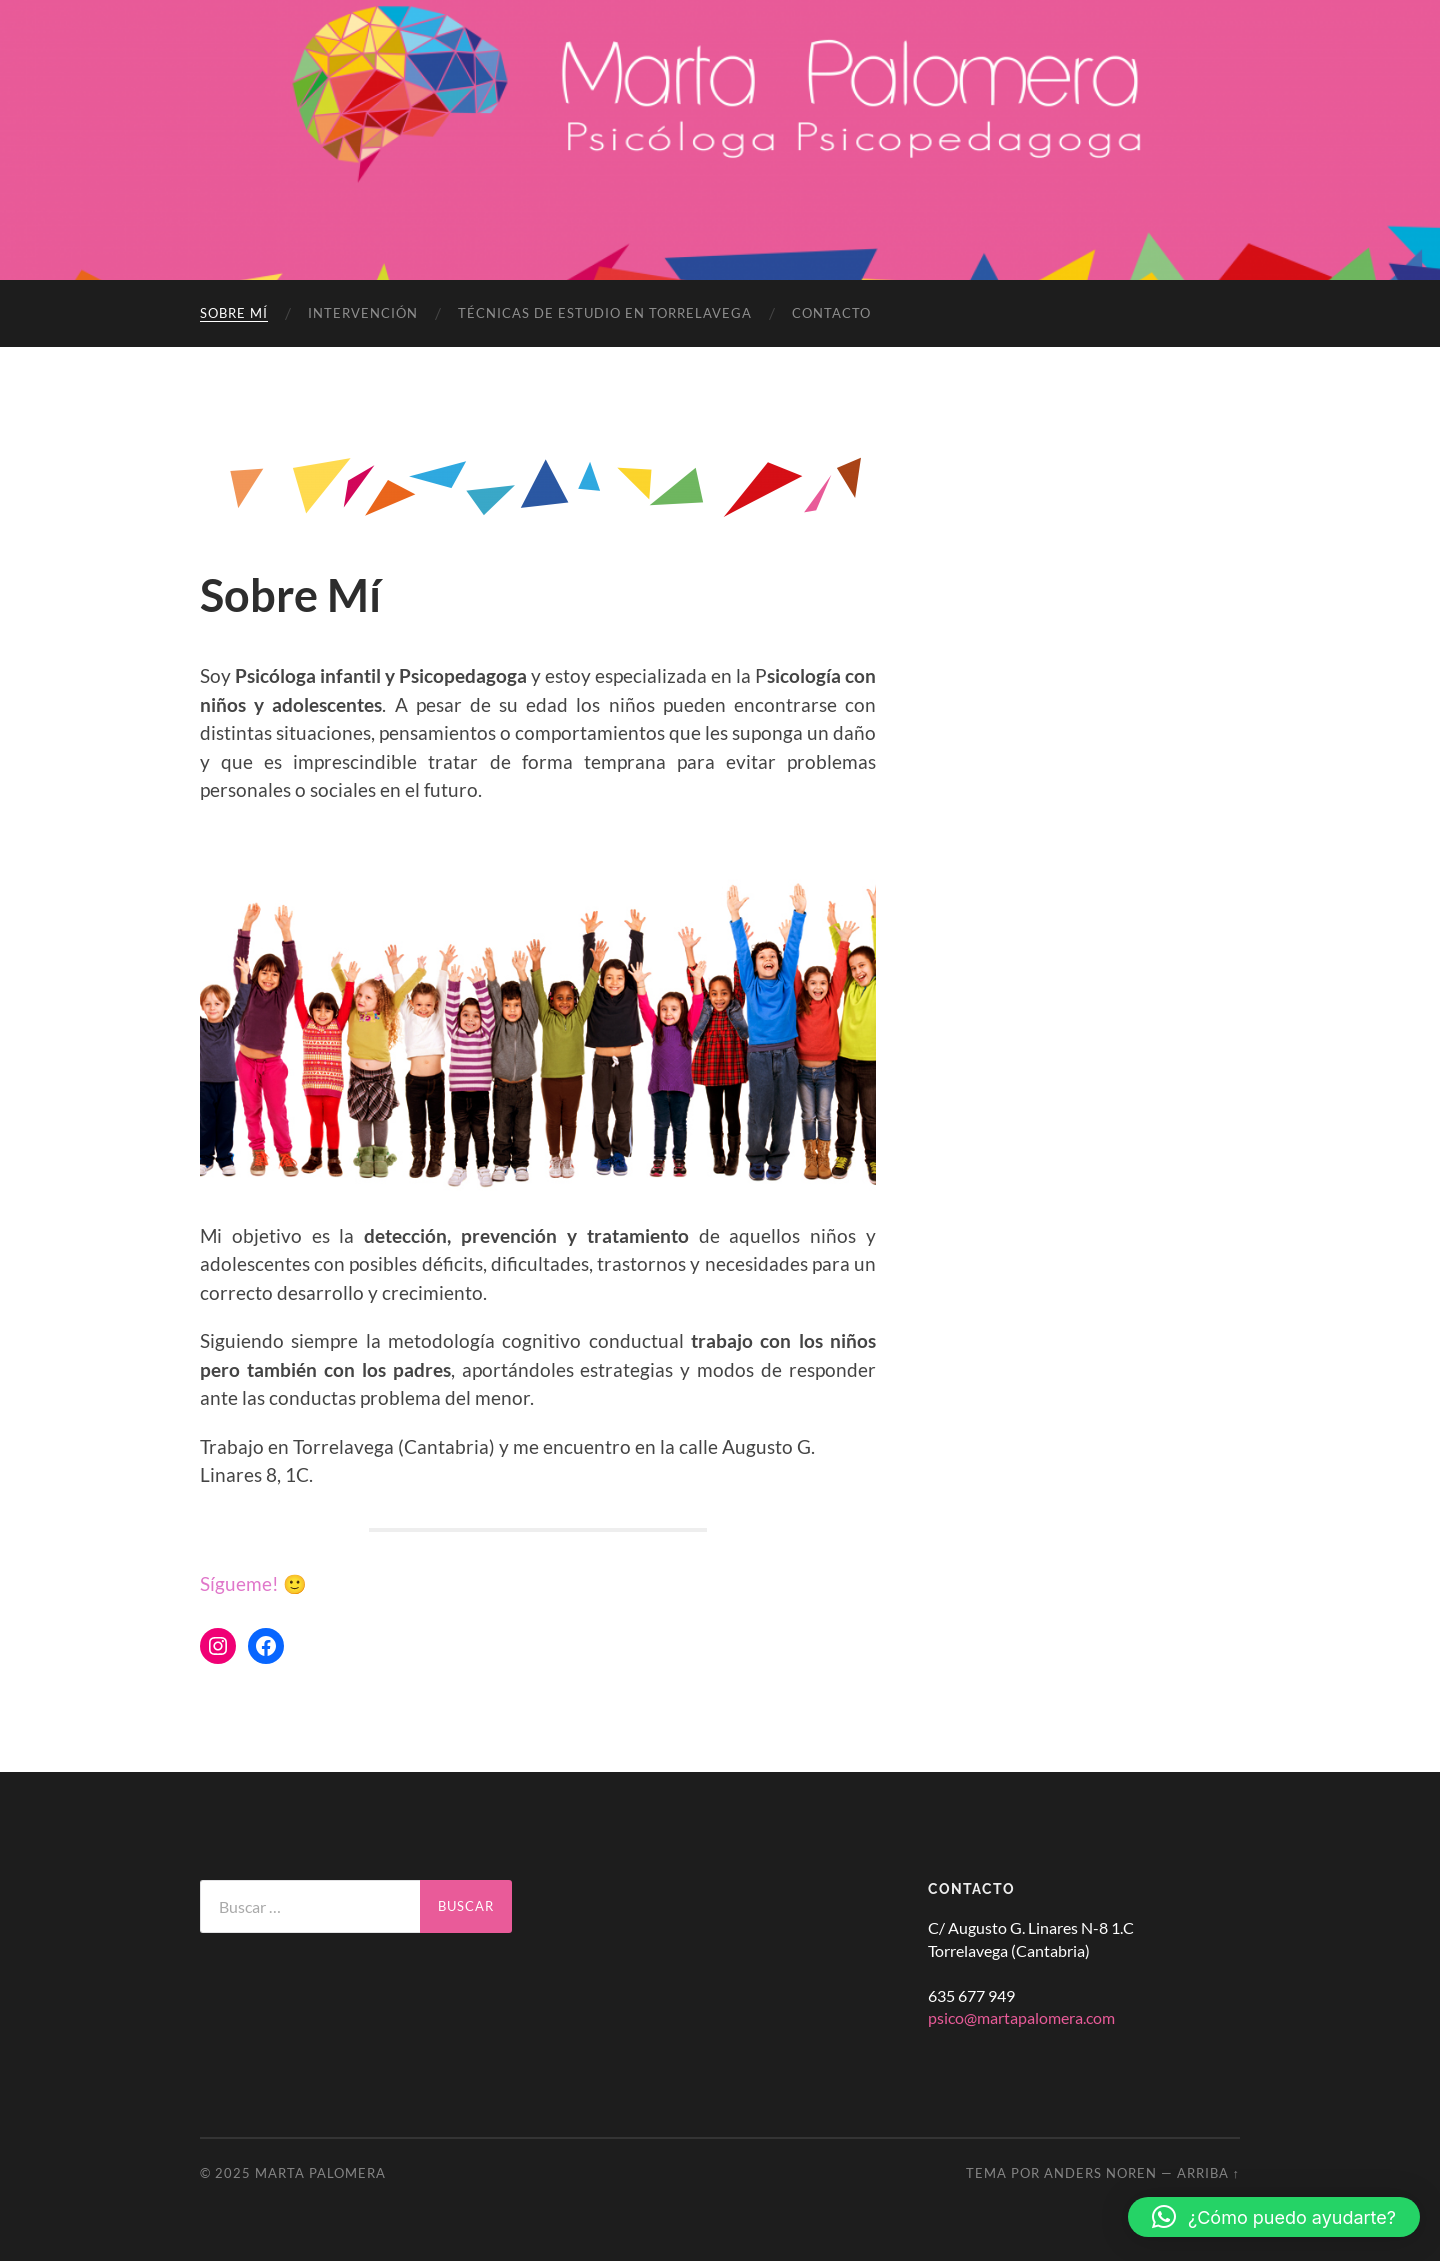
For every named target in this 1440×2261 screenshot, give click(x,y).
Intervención (363, 313)
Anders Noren (1100, 2173)
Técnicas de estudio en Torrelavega (605, 313)
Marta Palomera (320, 2173)
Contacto (831, 313)
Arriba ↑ (1208, 2173)
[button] (1274, 2217)
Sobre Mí (234, 313)
